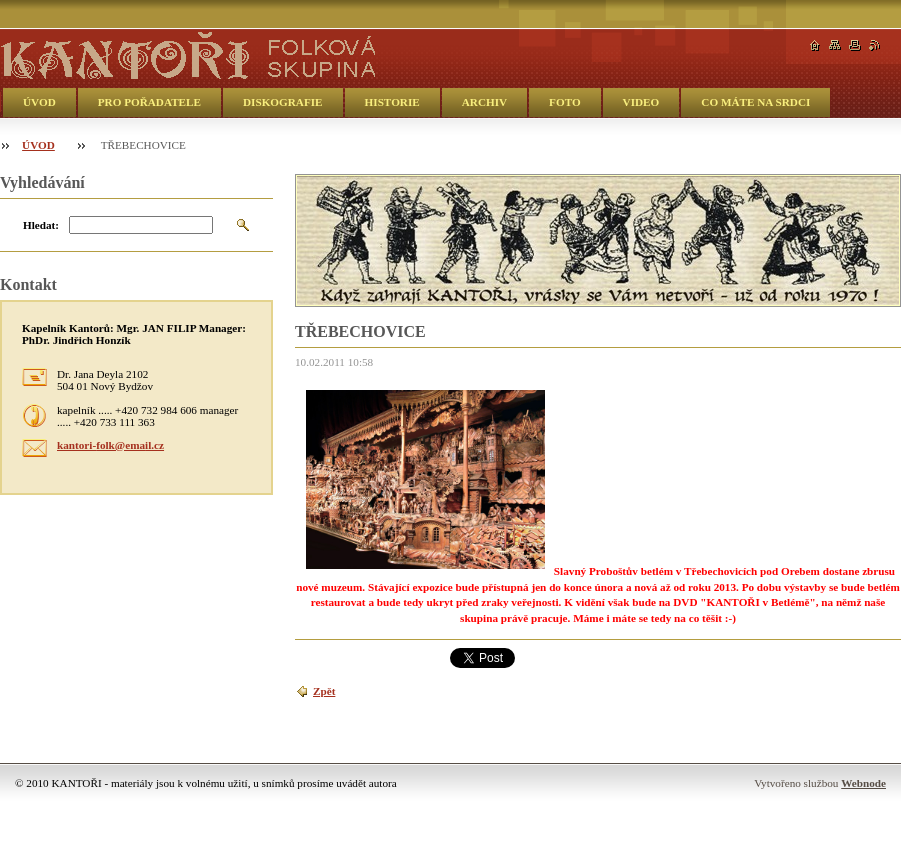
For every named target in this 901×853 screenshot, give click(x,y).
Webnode (863, 783)
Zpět (324, 691)
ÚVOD (39, 102)
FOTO (565, 102)
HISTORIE (392, 102)
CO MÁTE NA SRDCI (755, 102)
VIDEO (641, 102)
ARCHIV (484, 102)
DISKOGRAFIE (283, 102)
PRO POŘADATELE (149, 102)
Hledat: (41, 225)
